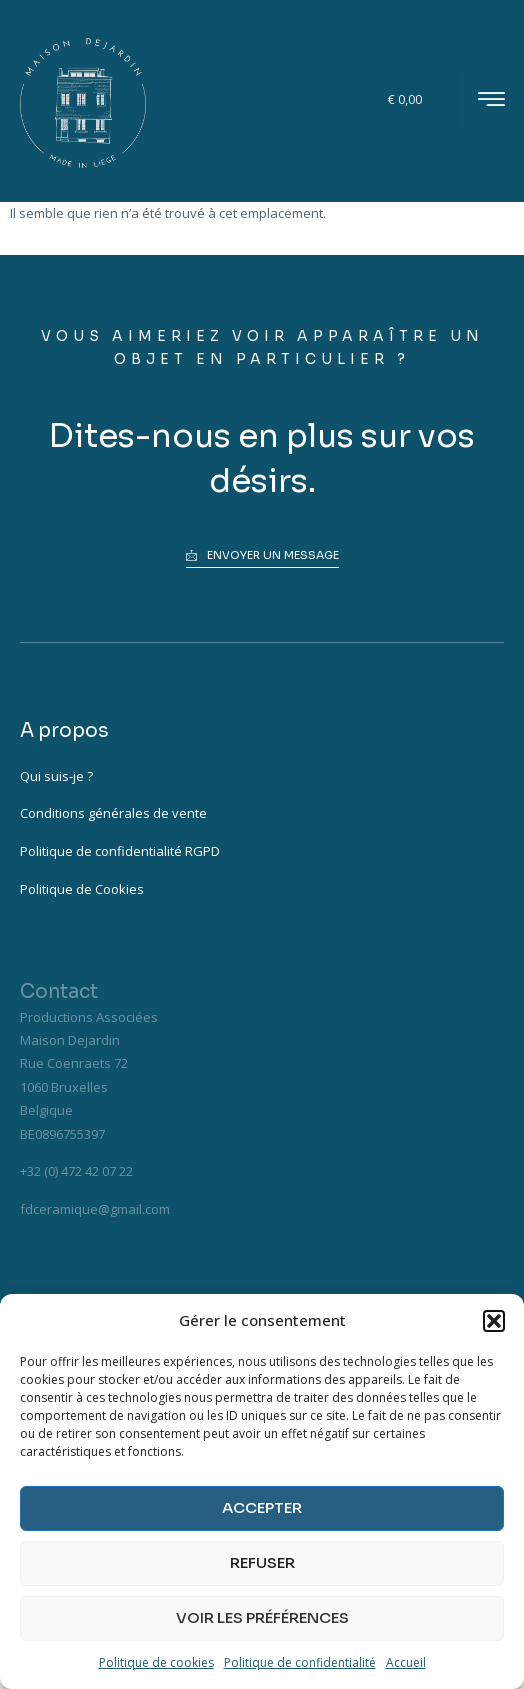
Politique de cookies (156, 1662)
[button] (494, 1321)
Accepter (262, 1507)
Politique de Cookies (82, 889)
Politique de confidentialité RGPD (120, 851)
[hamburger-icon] (491, 102)
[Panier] (407, 99)
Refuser (262, 1562)
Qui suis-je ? (56, 776)
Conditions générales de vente (113, 813)
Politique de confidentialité (300, 1662)
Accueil (406, 1662)
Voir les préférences (262, 1617)
